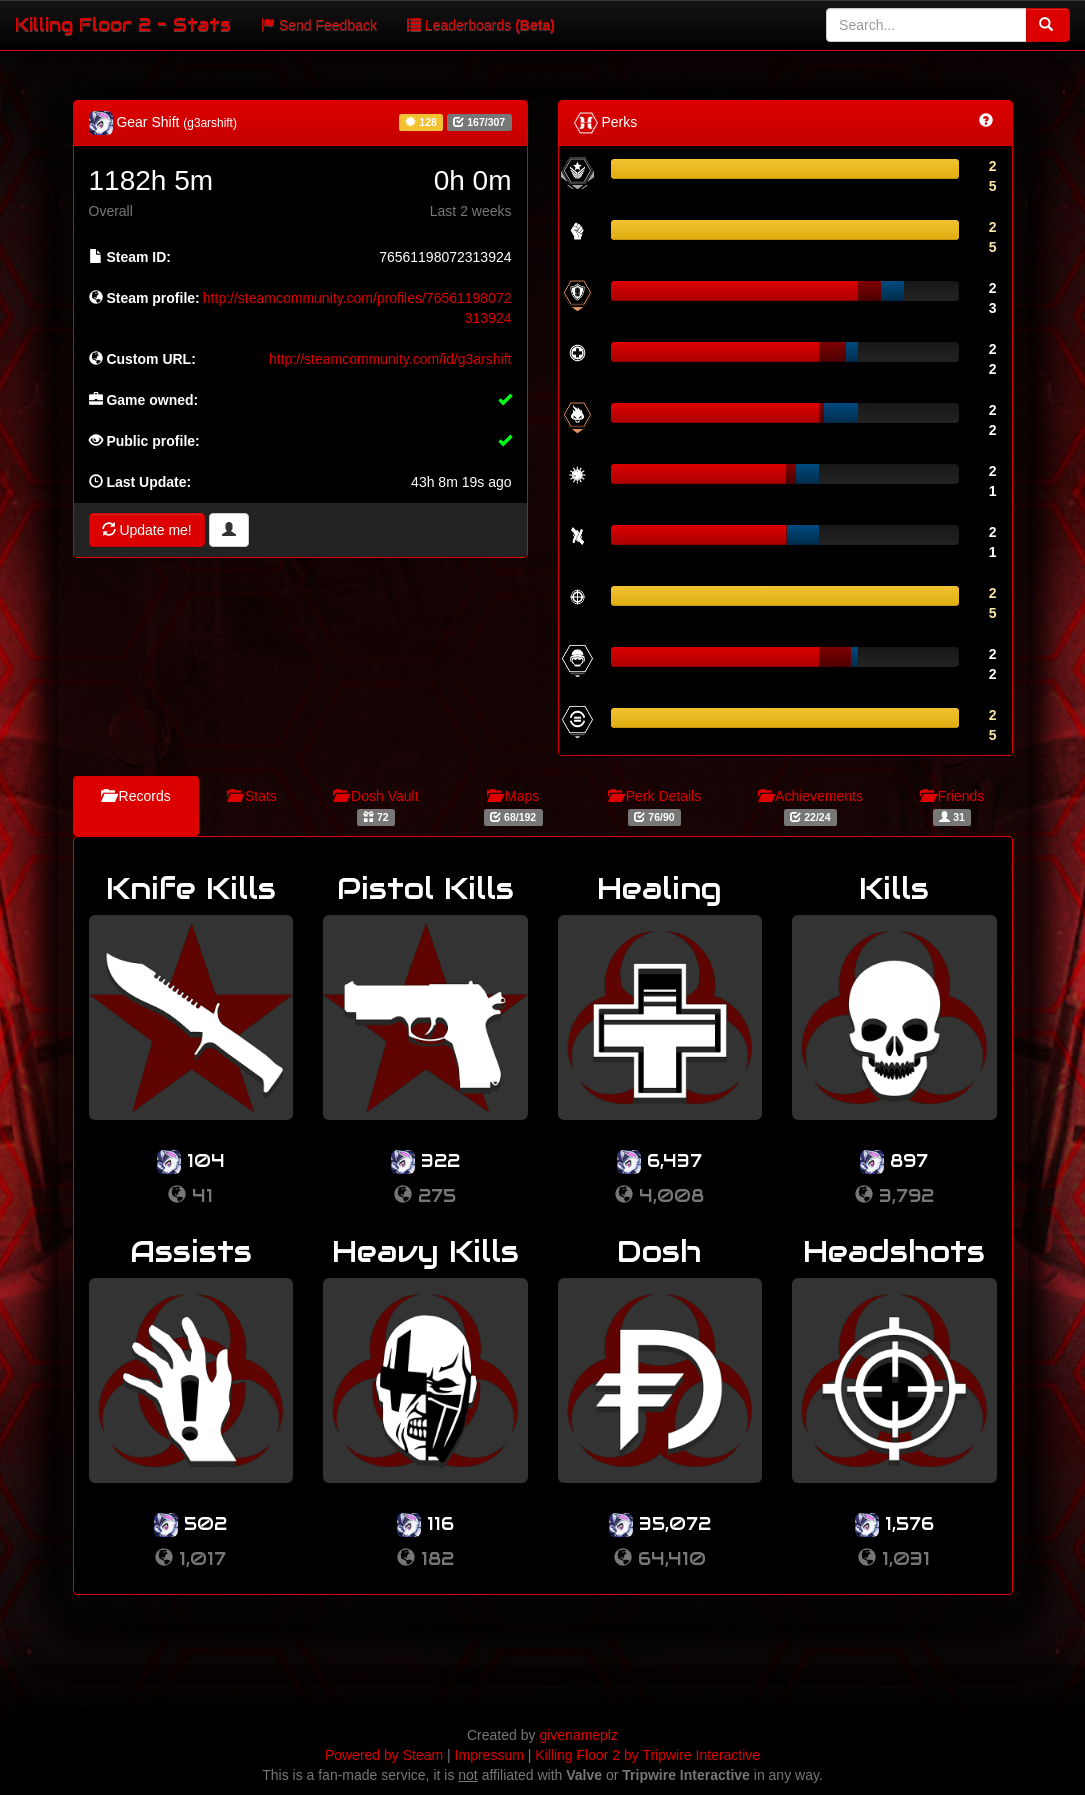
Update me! (147, 530)
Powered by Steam (384, 1755)
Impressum (489, 1755)
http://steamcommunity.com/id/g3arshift (390, 359)
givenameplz (578, 1735)
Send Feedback (319, 25)
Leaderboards (481, 25)
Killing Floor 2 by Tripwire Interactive (647, 1755)
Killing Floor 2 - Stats (123, 24)
